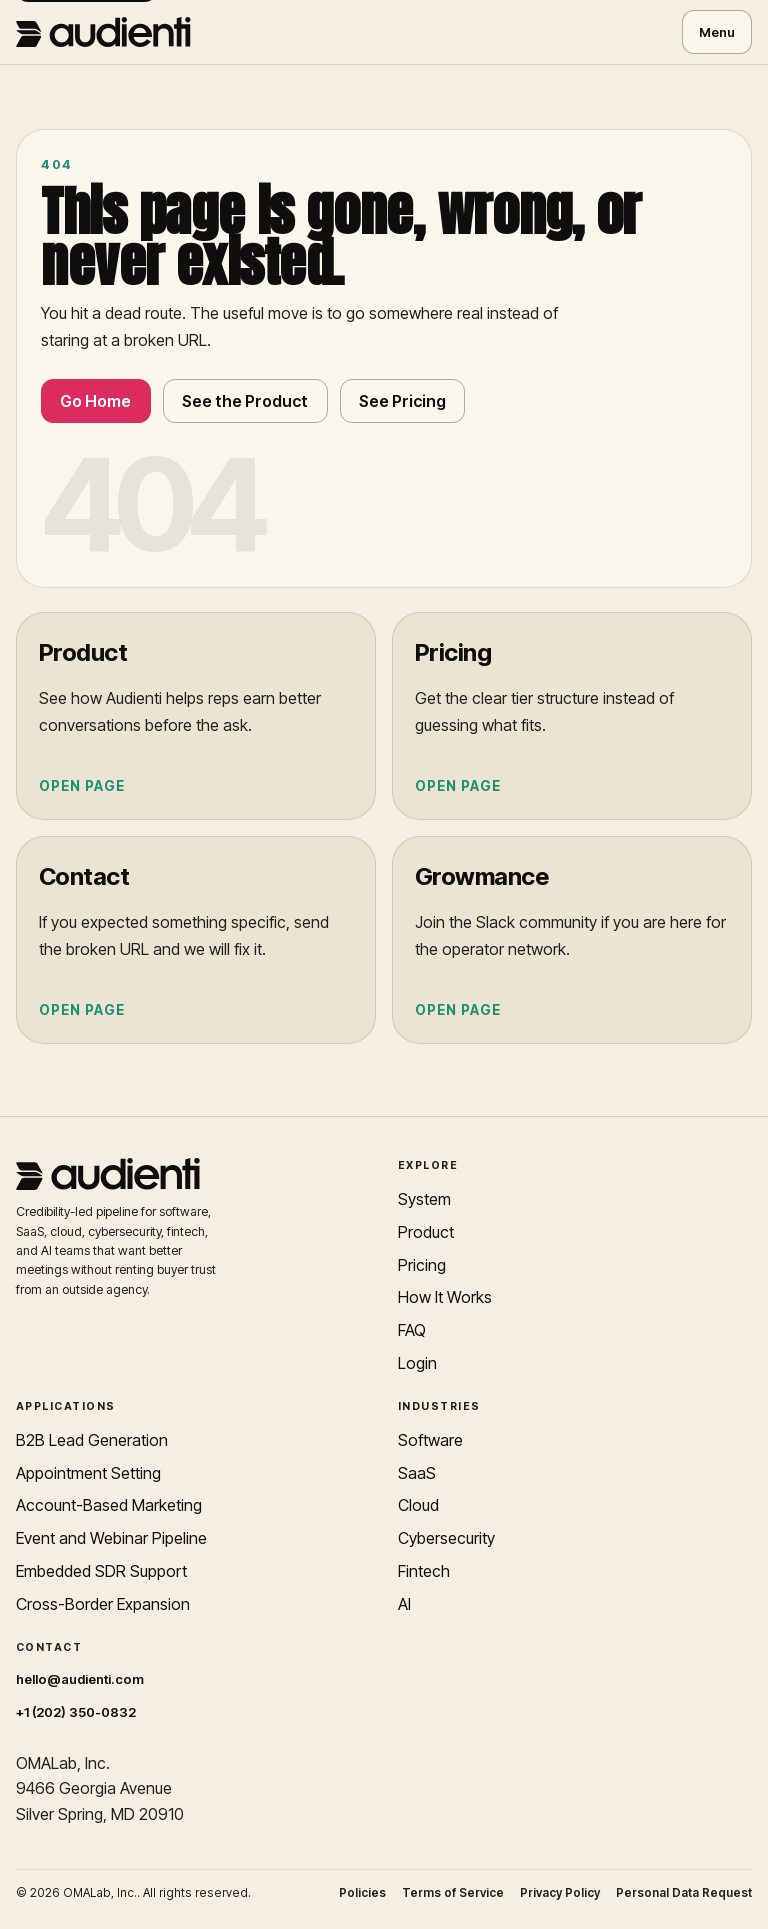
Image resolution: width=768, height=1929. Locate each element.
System (424, 1199)
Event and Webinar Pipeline (111, 1538)
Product (426, 1232)
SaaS (417, 1473)
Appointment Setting (88, 1473)
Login (417, 1363)
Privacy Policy (560, 1893)
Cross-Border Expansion (103, 1604)
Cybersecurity (446, 1538)
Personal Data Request (684, 1893)
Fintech (424, 1571)
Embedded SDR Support (101, 1571)
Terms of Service (453, 1893)
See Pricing (402, 401)
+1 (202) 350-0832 (76, 1712)
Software (430, 1440)
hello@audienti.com (80, 1679)
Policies (362, 1893)
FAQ (412, 1330)
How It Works (445, 1297)
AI (404, 1604)
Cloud (418, 1505)
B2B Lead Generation (92, 1440)
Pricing (422, 1265)
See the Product (245, 401)
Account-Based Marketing (109, 1505)
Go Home (95, 401)
